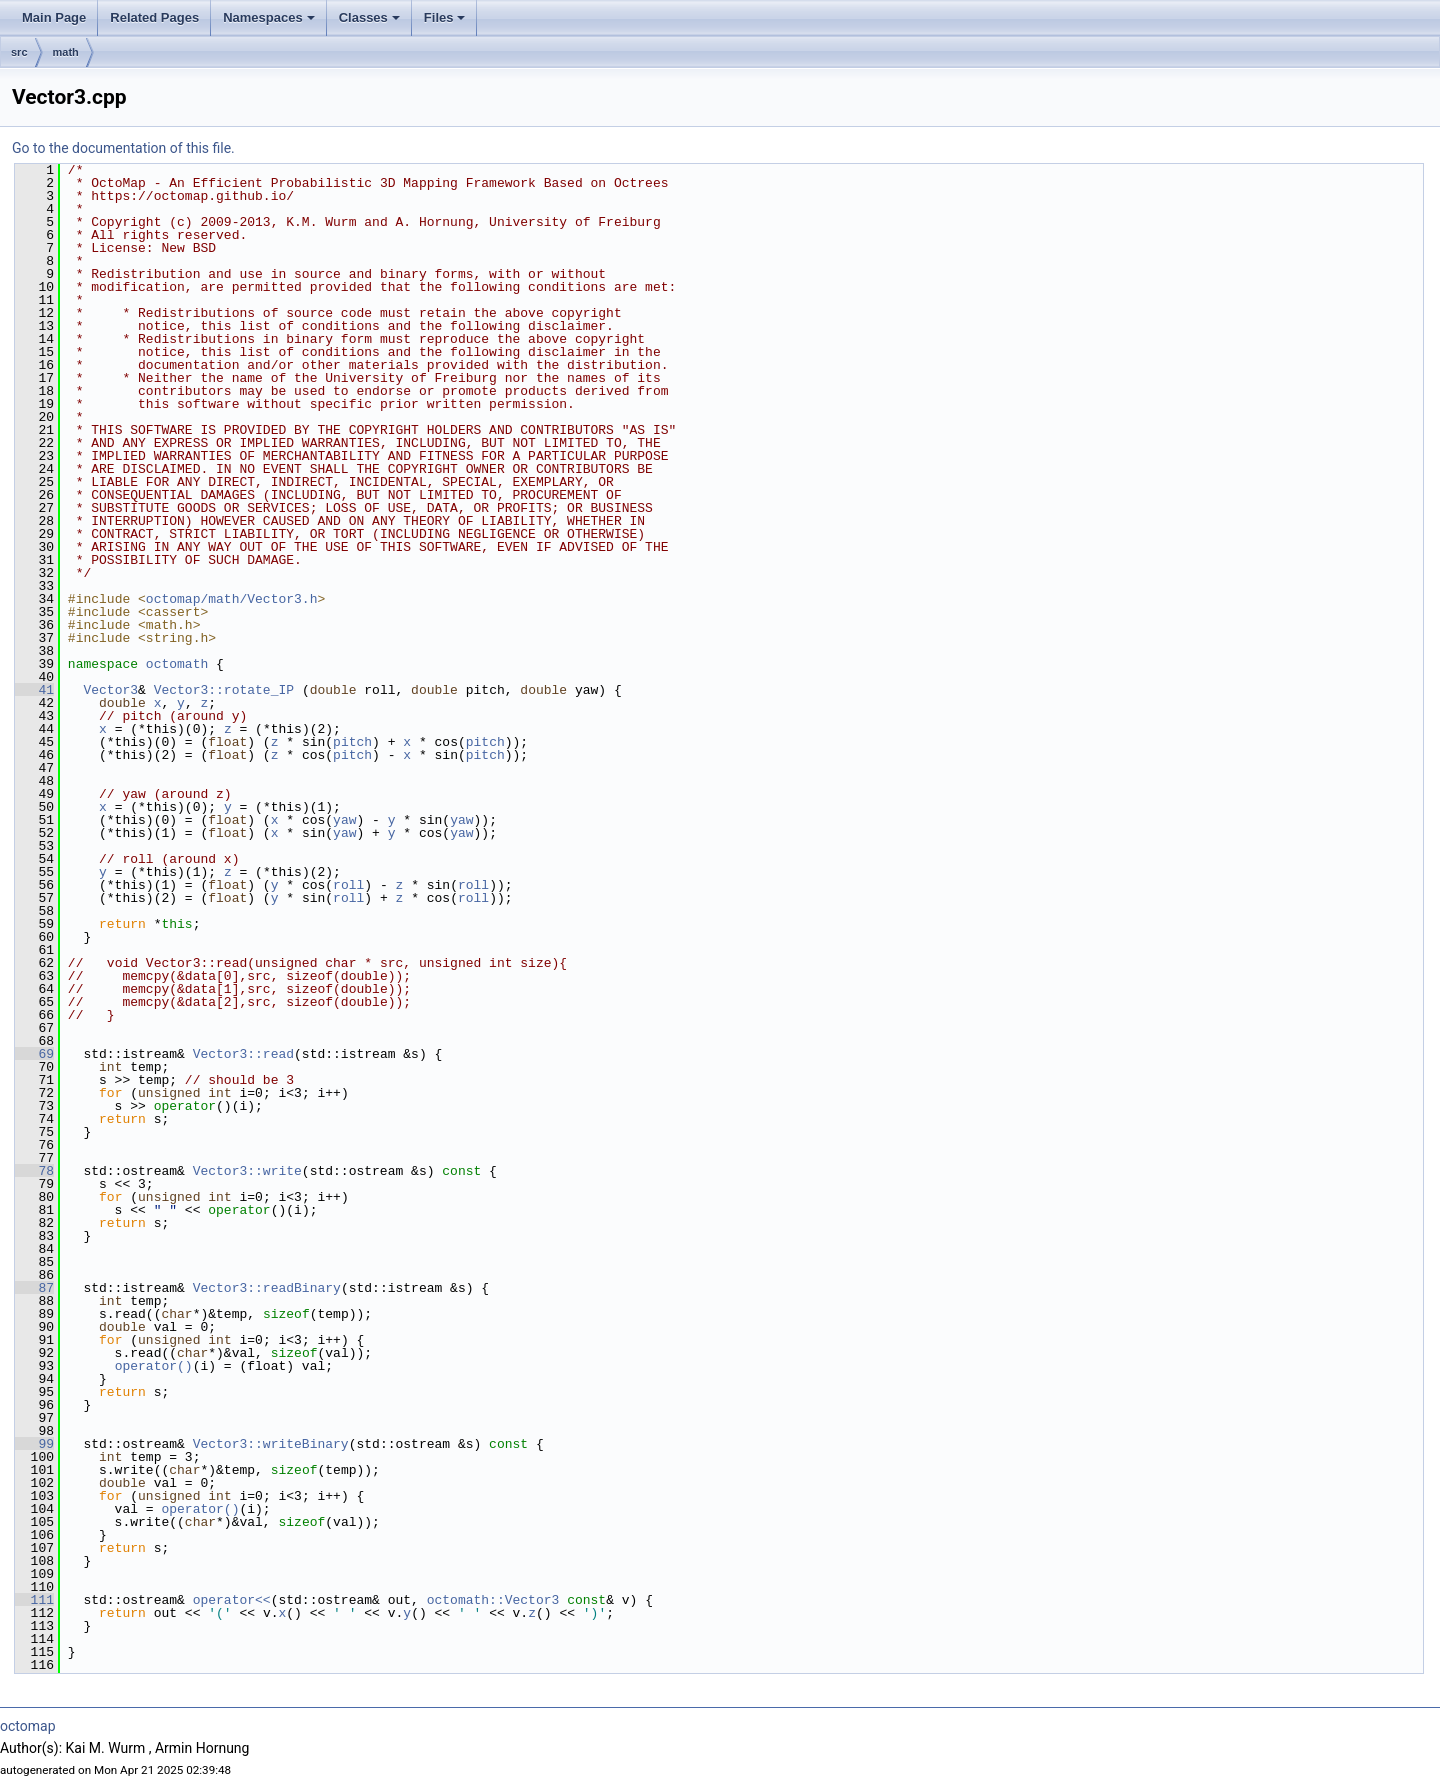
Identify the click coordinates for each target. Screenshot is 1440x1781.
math (66, 52)
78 (34, 1171)
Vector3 (110, 690)
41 (34, 690)
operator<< (232, 1600)
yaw (344, 820)
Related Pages (154, 17)
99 (34, 1444)
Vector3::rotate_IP (224, 690)
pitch (352, 742)
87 (34, 1288)
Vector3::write (247, 1171)
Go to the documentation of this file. (123, 148)
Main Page (54, 17)
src (19, 52)
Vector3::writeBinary (271, 1444)
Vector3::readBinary (267, 1288)
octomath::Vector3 (493, 1600)
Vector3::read (243, 1054)
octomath (177, 664)
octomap (28, 1726)
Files (445, 17)
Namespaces (269, 17)
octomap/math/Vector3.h (232, 599)
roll (348, 885)
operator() (154, 1366)
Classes (369, 17)
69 (34, 1054)
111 (34, 1600)
